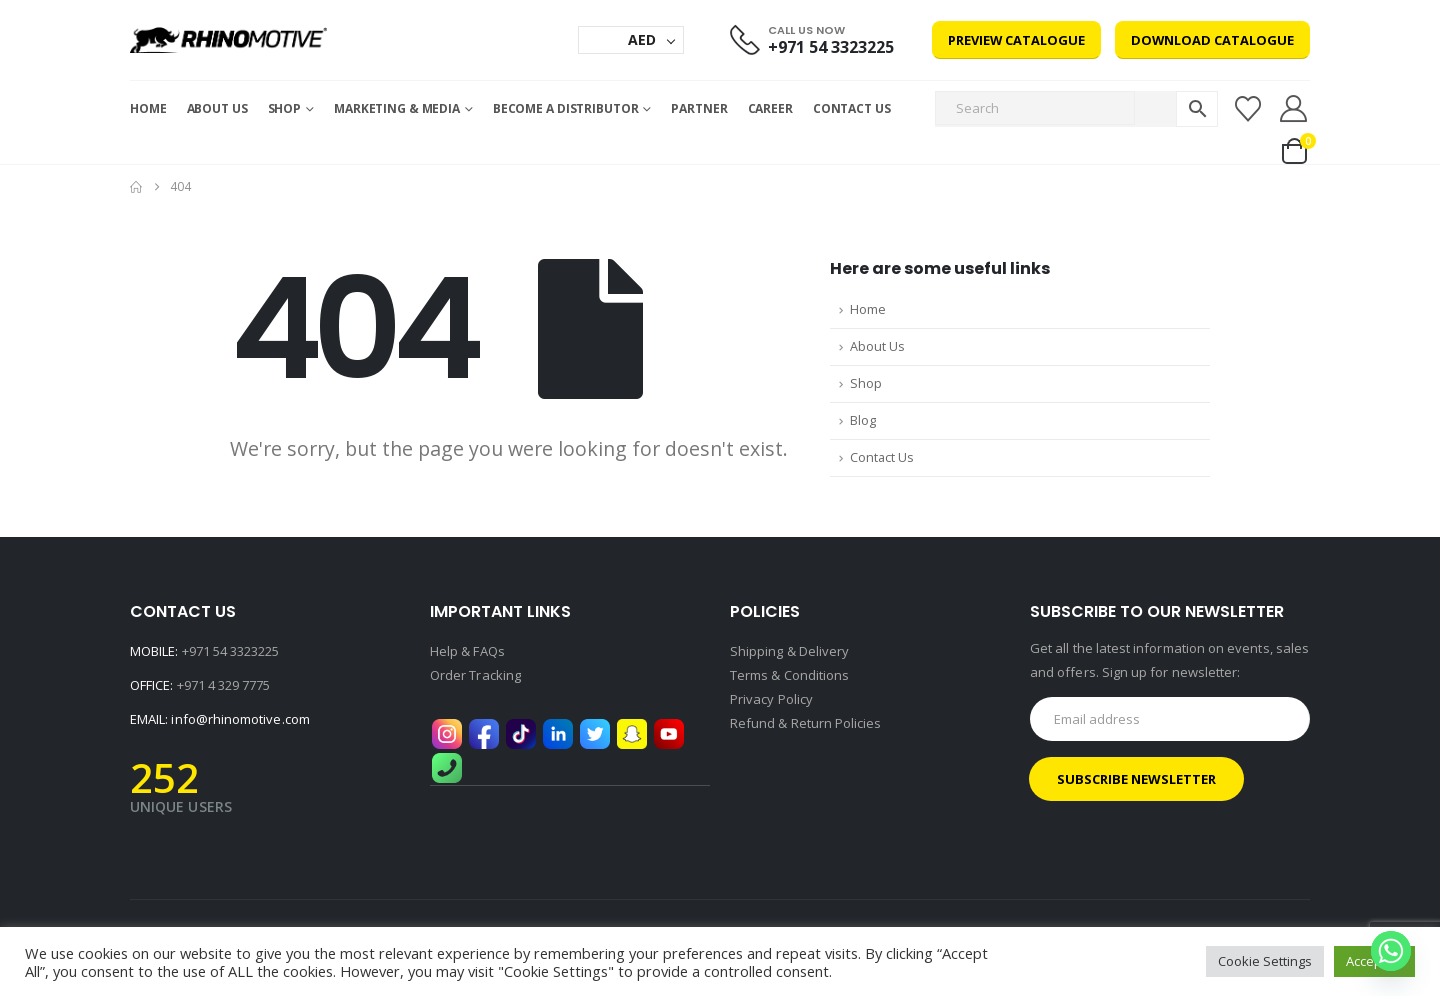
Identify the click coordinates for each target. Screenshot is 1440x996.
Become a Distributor (566, 108)
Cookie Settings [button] (1265, 961)
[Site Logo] (228, 40)
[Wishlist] (1247, 109)
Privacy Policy (771, 699)
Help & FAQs (467, 651)
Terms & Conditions (789, 675)
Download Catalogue (1212, 40)
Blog (863, 420)
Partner (699, 108)
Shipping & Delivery (789, 651)
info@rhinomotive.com (240, 719)
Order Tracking (475, 675)
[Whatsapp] (1391, 951)
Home (148, 108)
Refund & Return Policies (806, 723)
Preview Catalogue (1016, 40)
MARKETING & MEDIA (397, 108)
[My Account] (1294, 108)
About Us (217, 108)
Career (770, 108)
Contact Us (852, 108)
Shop (285, 108)
